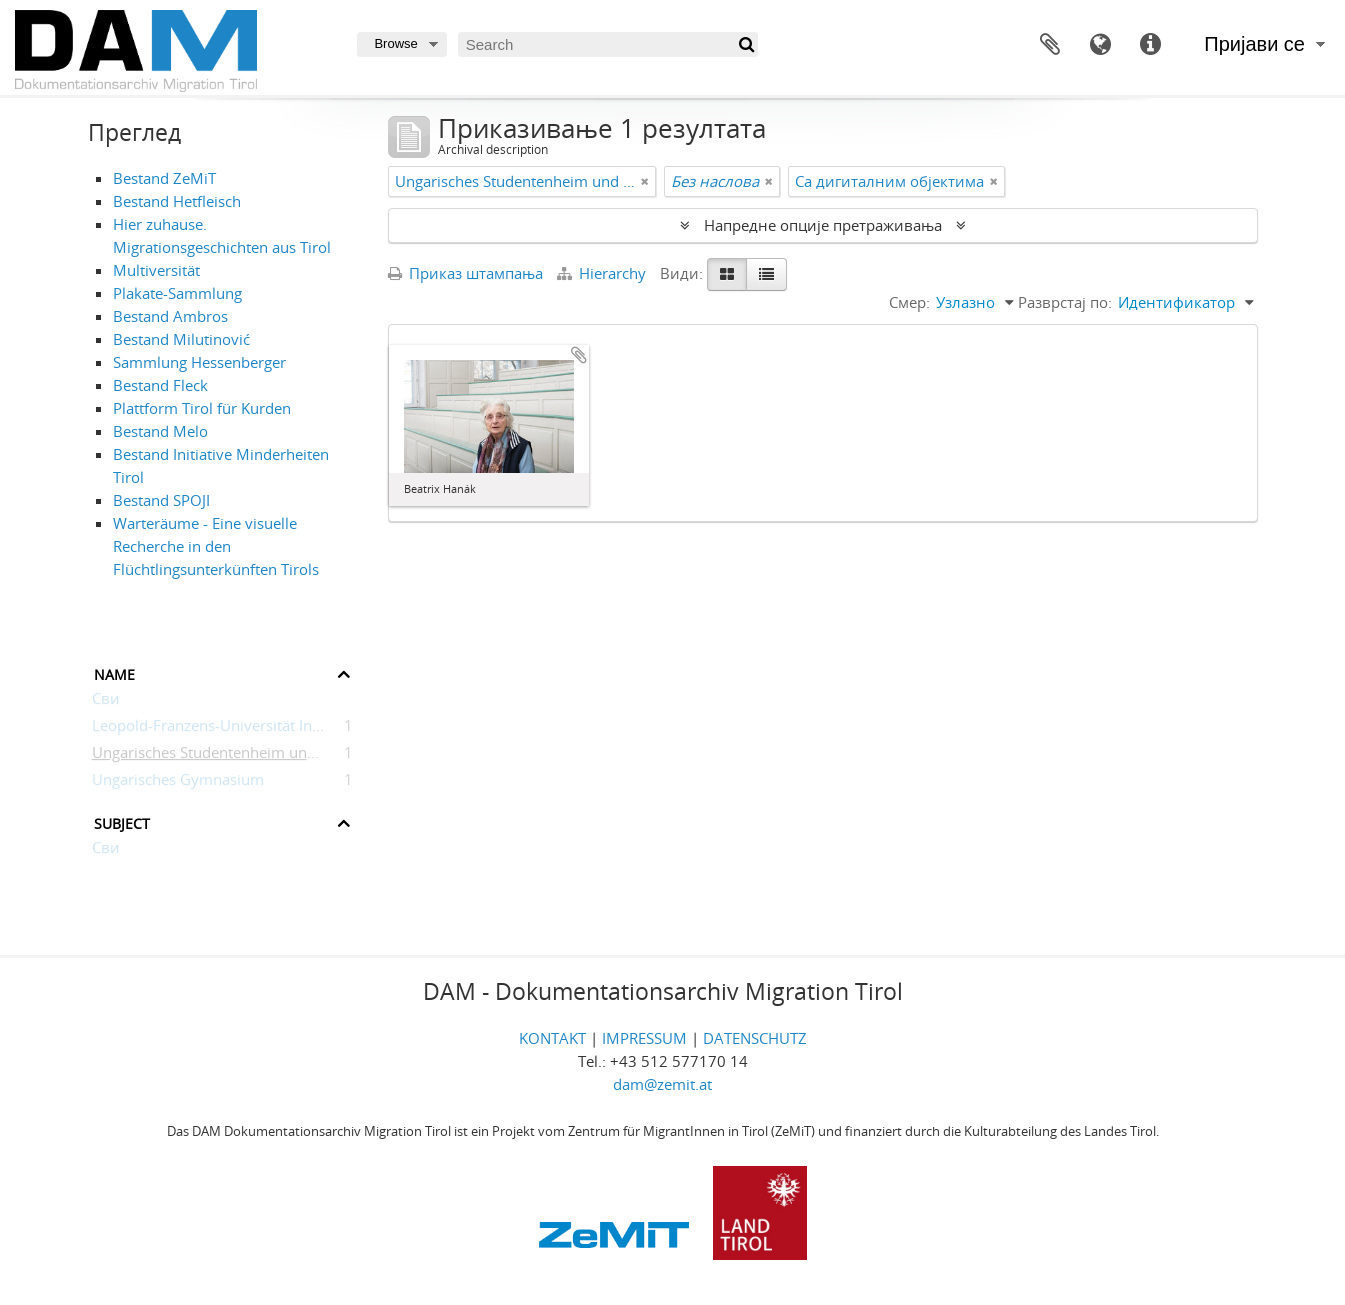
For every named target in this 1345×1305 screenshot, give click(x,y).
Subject (122, 821)
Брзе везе (1150, 45)
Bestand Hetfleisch (177, 201)
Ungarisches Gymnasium (178, 783)
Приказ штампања (465, 273)
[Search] (608, 44)
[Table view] (766, 274)
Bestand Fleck (160, 385)
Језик (1100, 45)
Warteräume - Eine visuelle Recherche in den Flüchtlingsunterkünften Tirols (216, 546)
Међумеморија (1050, 45)
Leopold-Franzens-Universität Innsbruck (229, 729)
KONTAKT (552, 1038)
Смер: (909, 302)
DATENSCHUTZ (755, 1038)
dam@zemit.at (662, 1084)
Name (114, 672)
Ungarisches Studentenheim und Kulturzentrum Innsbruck (292, 756)
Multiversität (156, 270)
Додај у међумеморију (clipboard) (579, 355)
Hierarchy (603, 273)
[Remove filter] (645, 181)
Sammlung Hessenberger (199, 362)
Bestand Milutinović (181, 339)
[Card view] (727, 274)
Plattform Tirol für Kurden (202, 408)
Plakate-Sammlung (177, 293)
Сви (106, 702)
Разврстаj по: (1065, 302)
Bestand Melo (160, 431)
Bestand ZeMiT (164, 178)
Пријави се (1254, 44)
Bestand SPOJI (161, 500)
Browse (395, 43)
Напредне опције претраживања (823, 225)
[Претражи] (745, 44)
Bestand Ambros (170, 316)
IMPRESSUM (644, 1038)
